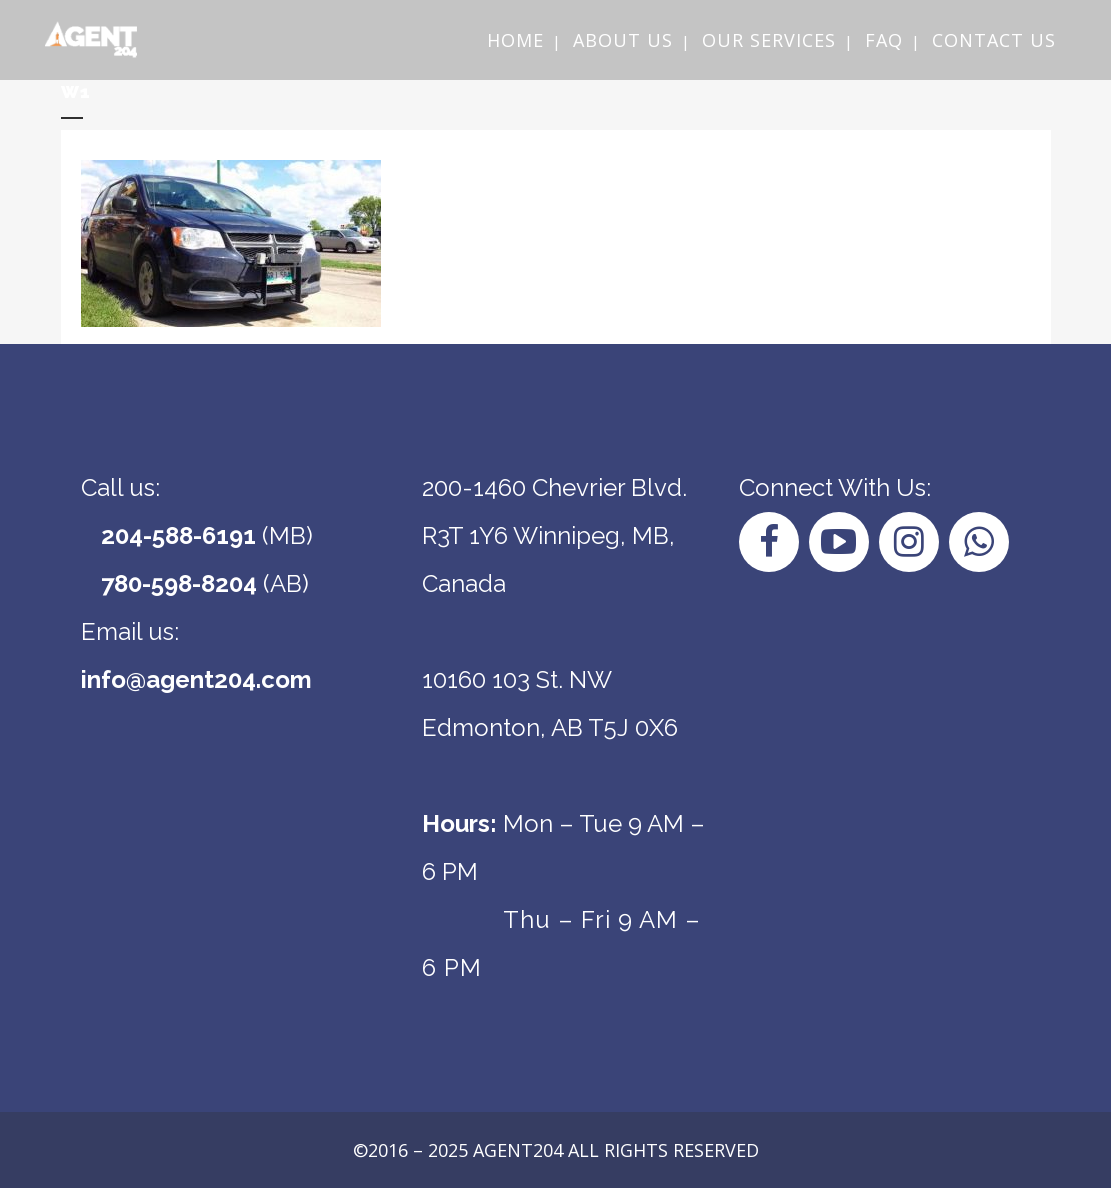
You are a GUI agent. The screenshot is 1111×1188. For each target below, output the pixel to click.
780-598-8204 (179, 583)
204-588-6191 (178, 535)
